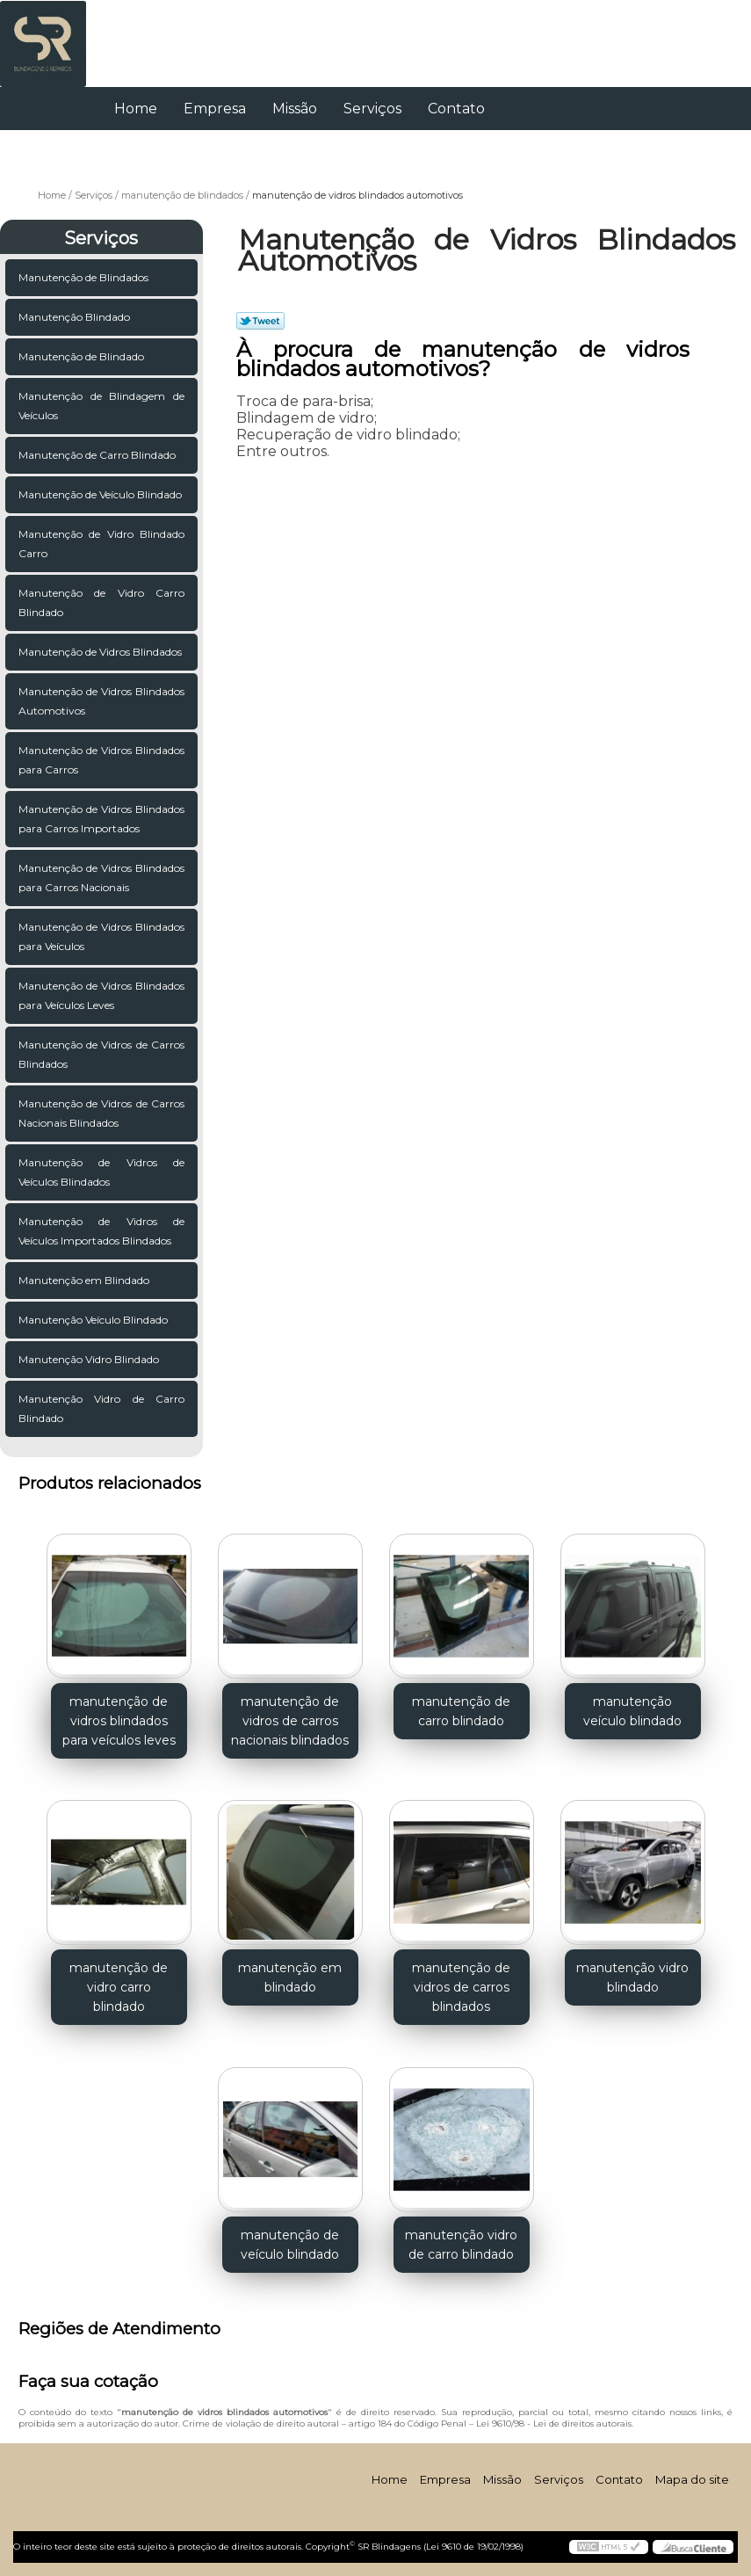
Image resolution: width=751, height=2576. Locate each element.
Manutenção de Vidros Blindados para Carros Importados (101, 818)
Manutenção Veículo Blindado (93, 1319)
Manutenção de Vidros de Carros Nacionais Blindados (101, 1113)
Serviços (372, 108)
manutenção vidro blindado (632, 1977)
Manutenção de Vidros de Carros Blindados (101, 1054)
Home (135, 108)
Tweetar (260, 321)
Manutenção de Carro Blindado (97, 454)
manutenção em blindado (290, 1977)
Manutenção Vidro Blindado (88, 1359)
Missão (294, 108)
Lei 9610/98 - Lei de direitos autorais (554, 2423)
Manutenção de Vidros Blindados (100, 651)
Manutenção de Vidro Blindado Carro (101, 543)
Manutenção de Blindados (83, 277)
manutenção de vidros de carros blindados (461, 1987)
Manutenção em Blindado (83, 1280)
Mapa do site (692, 2479)
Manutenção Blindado (74, 316)
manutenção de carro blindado (461, 1711)
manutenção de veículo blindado (290, 2244)
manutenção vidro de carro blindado (461, 2244)
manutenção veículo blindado (632, 1711)
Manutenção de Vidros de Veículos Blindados (101, 1172)
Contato (456, 108)
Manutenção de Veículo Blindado (100, 494)
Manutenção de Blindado (81, 356)
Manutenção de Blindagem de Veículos (101, 405)
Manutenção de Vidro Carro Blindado (101, 602)
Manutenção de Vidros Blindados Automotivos (101, 701)
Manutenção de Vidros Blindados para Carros (101, 760)
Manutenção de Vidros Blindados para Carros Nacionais (101, 877)
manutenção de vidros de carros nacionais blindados (290, 1721)
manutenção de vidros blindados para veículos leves (119, 1721)
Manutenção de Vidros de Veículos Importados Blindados (101, 1231)
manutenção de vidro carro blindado (118, 1987)
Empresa (215, 108)
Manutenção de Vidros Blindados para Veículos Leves (101, 995)
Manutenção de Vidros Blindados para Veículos (101, 936)
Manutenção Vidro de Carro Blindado (101, 1408)
